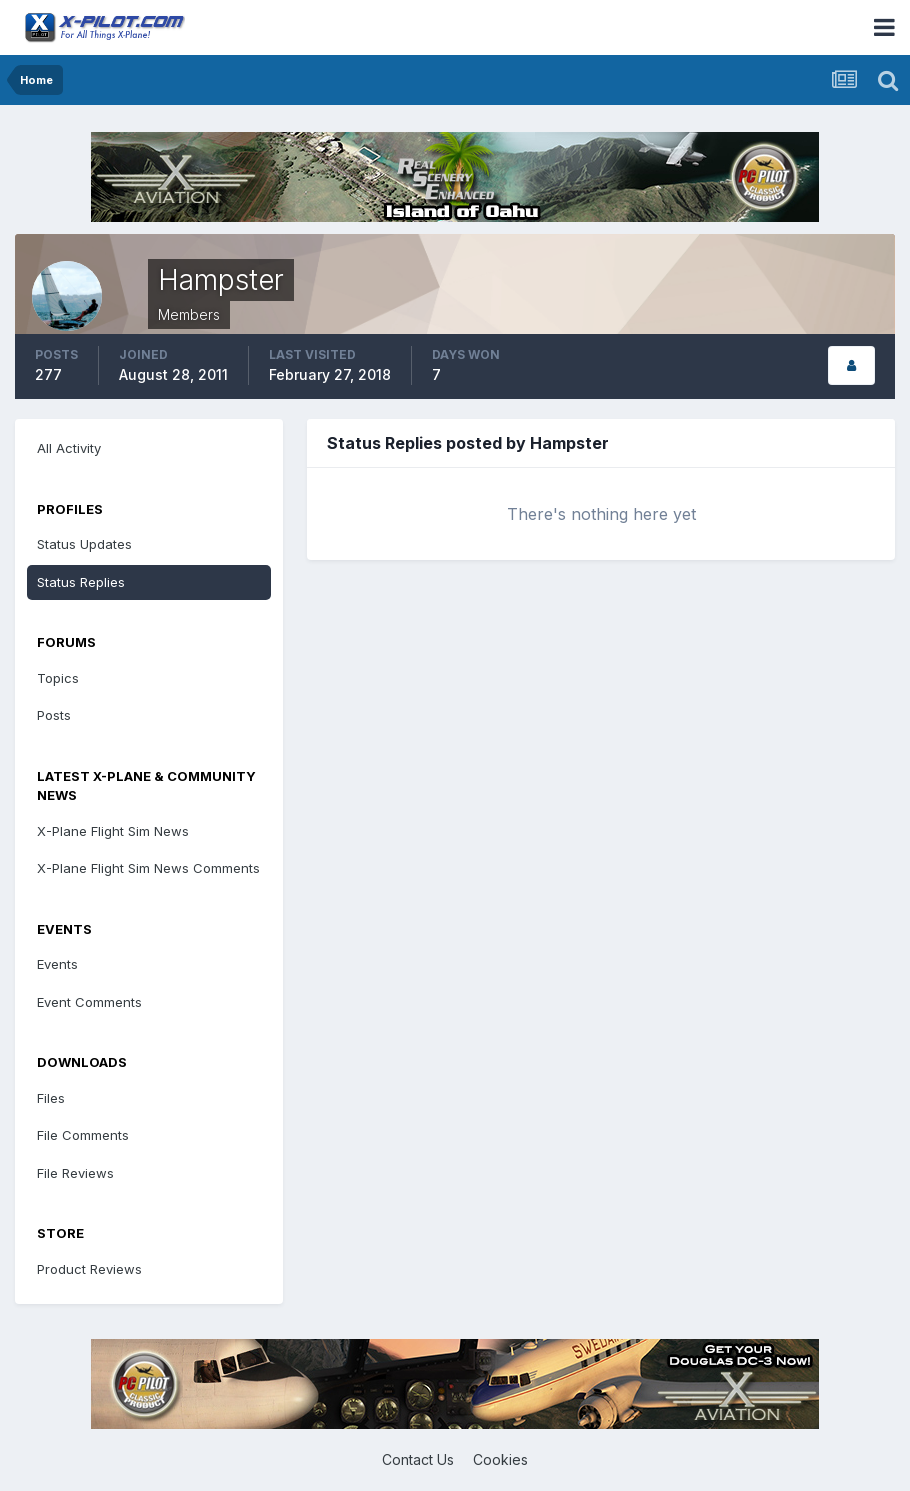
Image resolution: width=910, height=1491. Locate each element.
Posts (54, 715)
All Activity (69, 448)
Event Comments (89, 1002)
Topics (58, 678)
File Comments (83, 1135)
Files (51, 1098)
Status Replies (81, 582)
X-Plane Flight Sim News (113, 831)
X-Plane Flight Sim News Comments (148, 868)
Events (57, 964)
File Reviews (75, 1173)
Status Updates (84, 544)
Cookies (500, 1459)
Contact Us (418, 1459)
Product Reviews (89, 1269)
